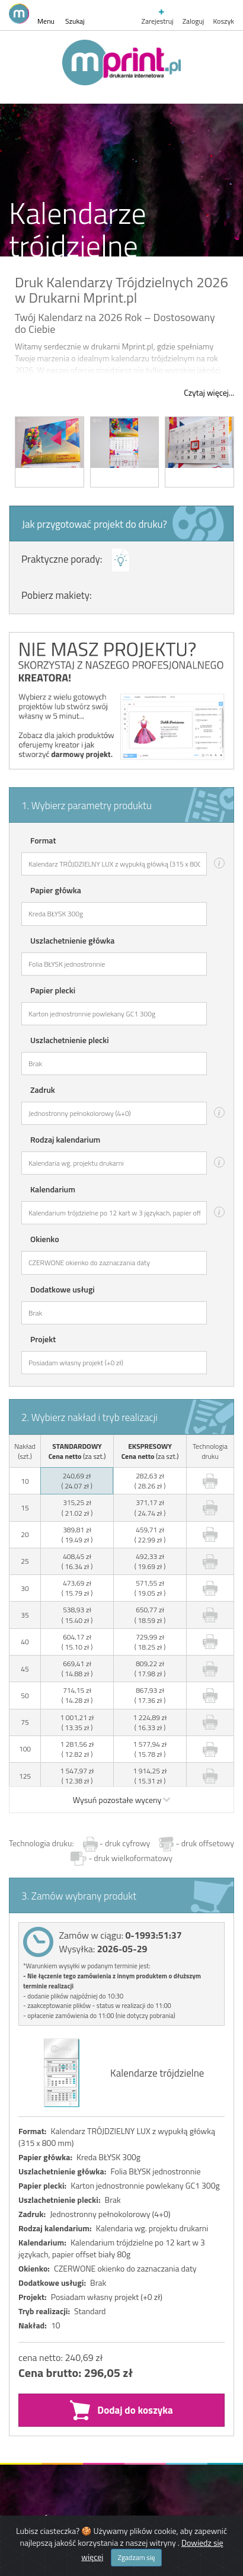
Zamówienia (51, 1949)
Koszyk (223, 20)
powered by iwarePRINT (42, 2306)
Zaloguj (193, 20)
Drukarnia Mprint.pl (72, 2069)
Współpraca (50, 2029)
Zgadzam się (136, 2557)
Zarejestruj (158, 17)
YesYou (167, 2260)
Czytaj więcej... (209, 393)
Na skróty (43, 1989)
